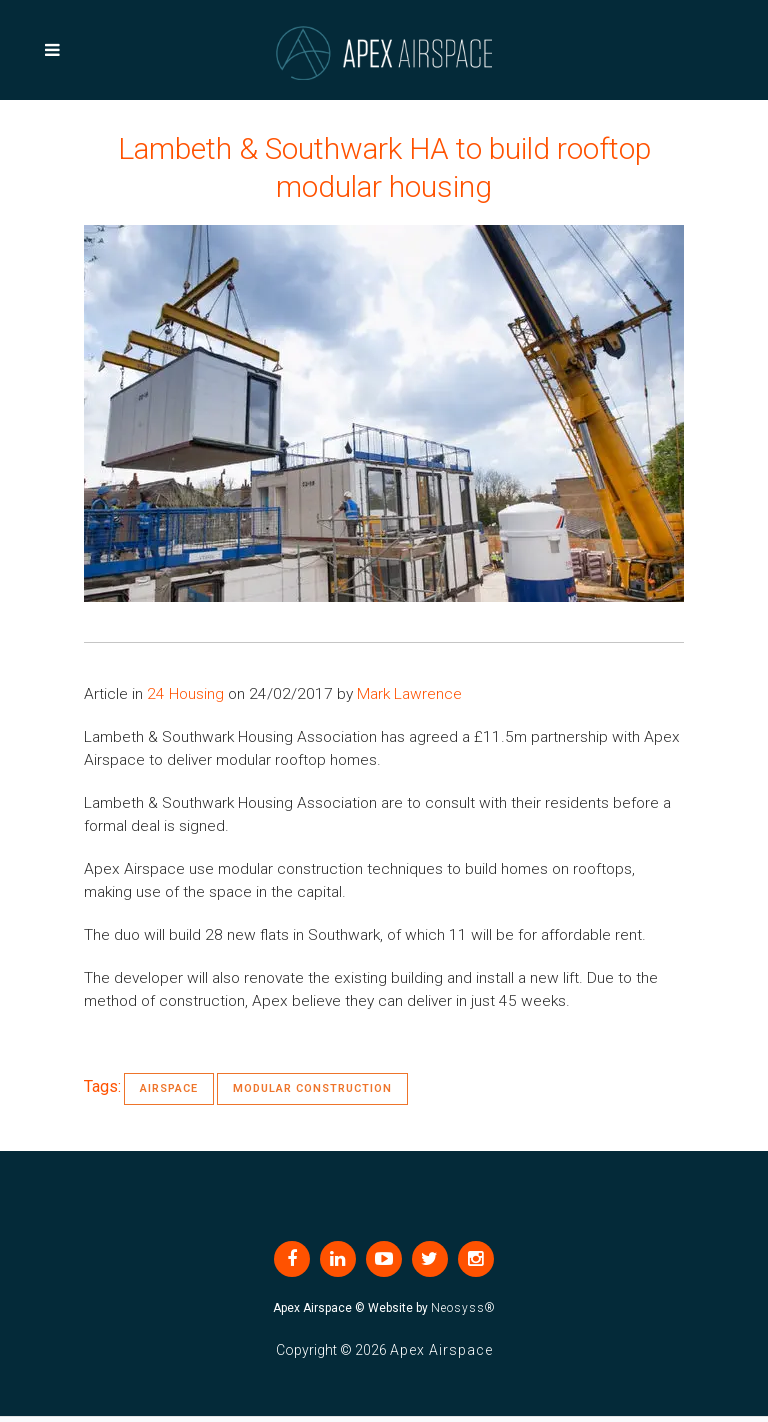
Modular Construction (312, 1088)
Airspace (169, 1088)
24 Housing (185, 694)
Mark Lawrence (409, 694)
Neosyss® (463, 1308)
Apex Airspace (441, 1350)
